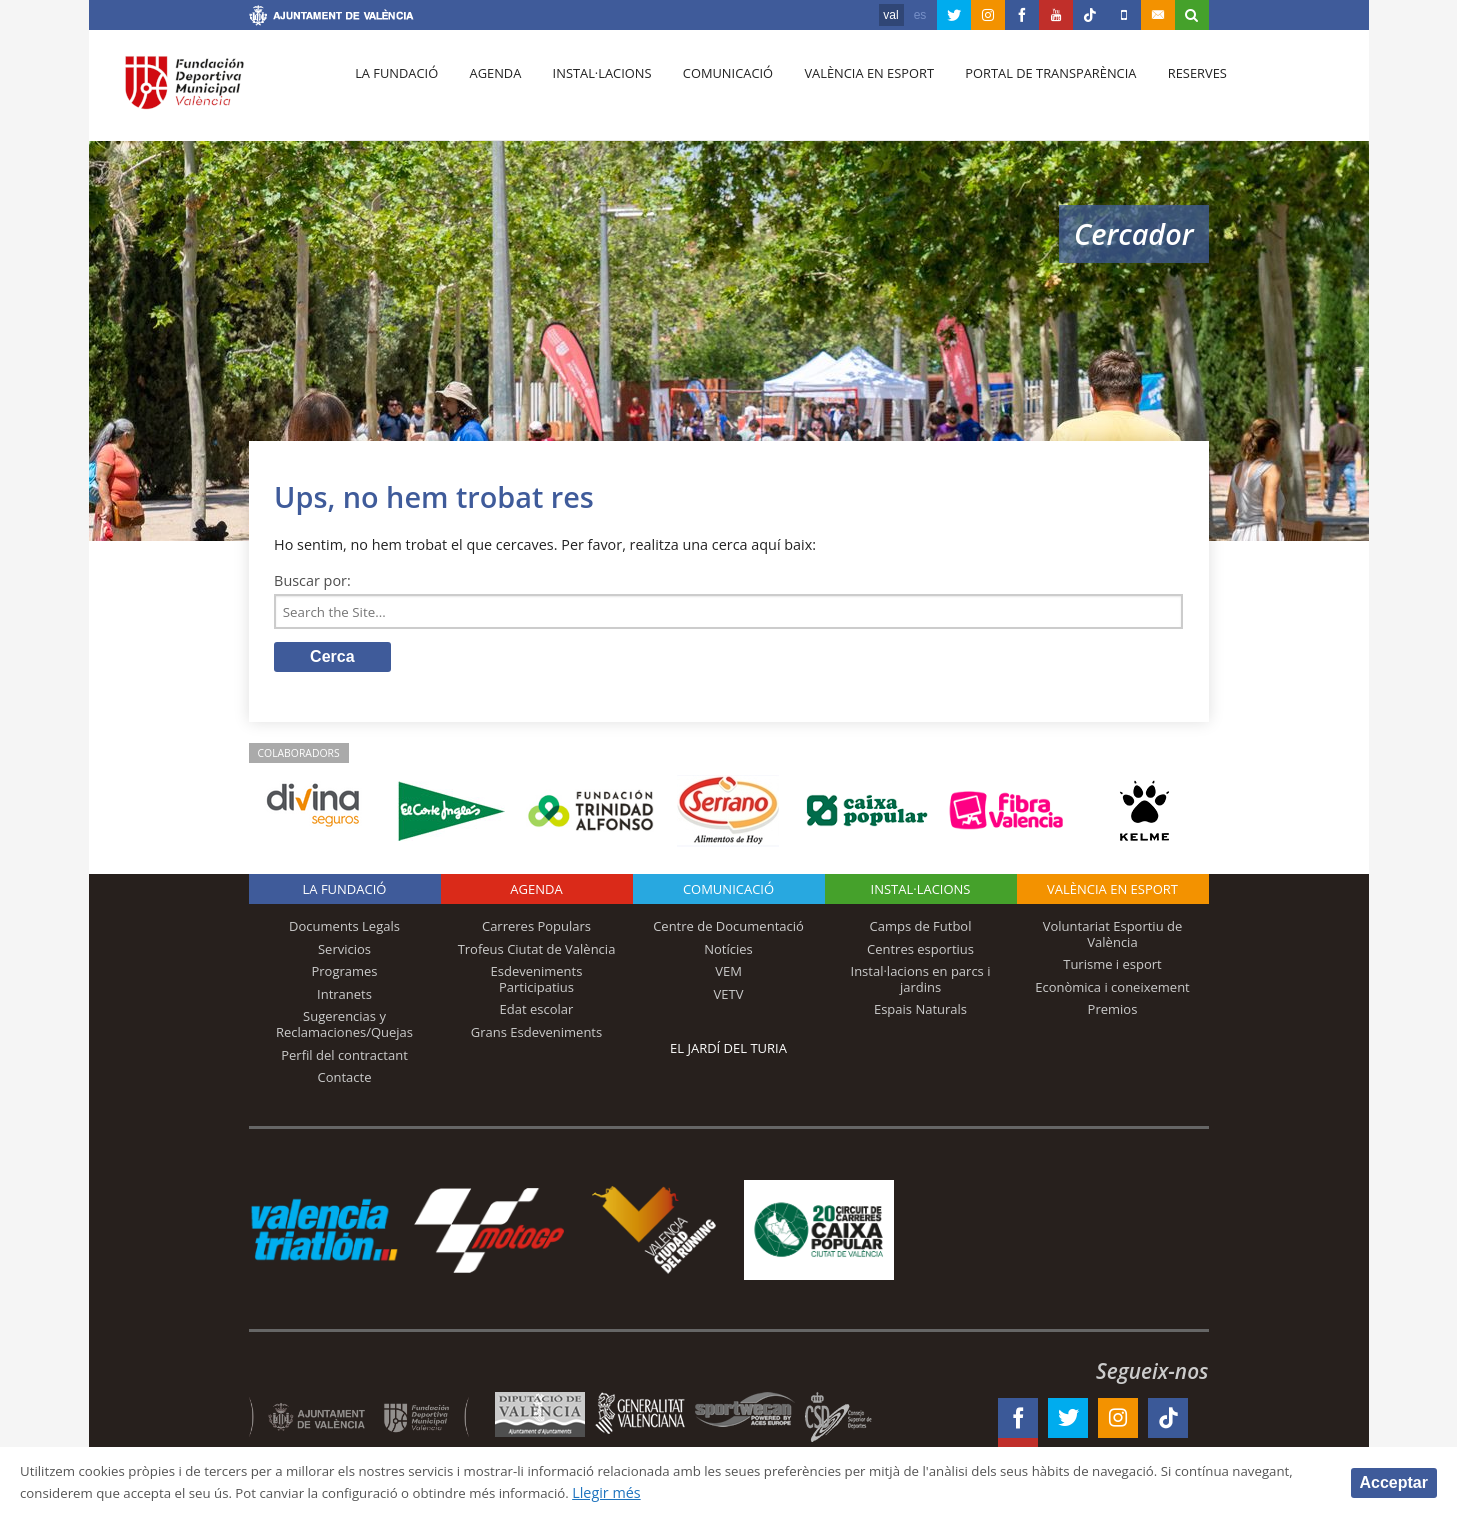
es (920, 15)
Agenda (488, 91)
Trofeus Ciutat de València (537, 952)
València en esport (849, 91)
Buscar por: (312, 580)
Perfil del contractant (344, 1058)
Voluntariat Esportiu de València (1113, 938)
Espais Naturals (920, 1013)
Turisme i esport (1112, 968)
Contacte (345, 1081)
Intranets (344, 998)
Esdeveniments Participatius (537, 983)
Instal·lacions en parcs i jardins (921, 983)
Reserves (1170, 91)
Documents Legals (344, 930)
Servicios (344, 952)
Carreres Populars (536, 930)
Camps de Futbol (921, 930)
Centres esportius (920, 952)
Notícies (728, 952)
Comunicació (712, 91)
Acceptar (1394, 1481)
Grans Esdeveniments (536, 1036)
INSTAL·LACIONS (921, 893)
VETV (729, 998)
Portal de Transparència (1027, 91)
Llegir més (786, 1492)
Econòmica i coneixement (1112, 991)
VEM (728, 975)
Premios (1113, 1013)
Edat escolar (537, 1013)
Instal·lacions (591, 91)
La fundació (395, 91)
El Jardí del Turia (728, 1052)
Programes (344, 975)
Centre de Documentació (728, 930)
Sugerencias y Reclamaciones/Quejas (344, 1028)
